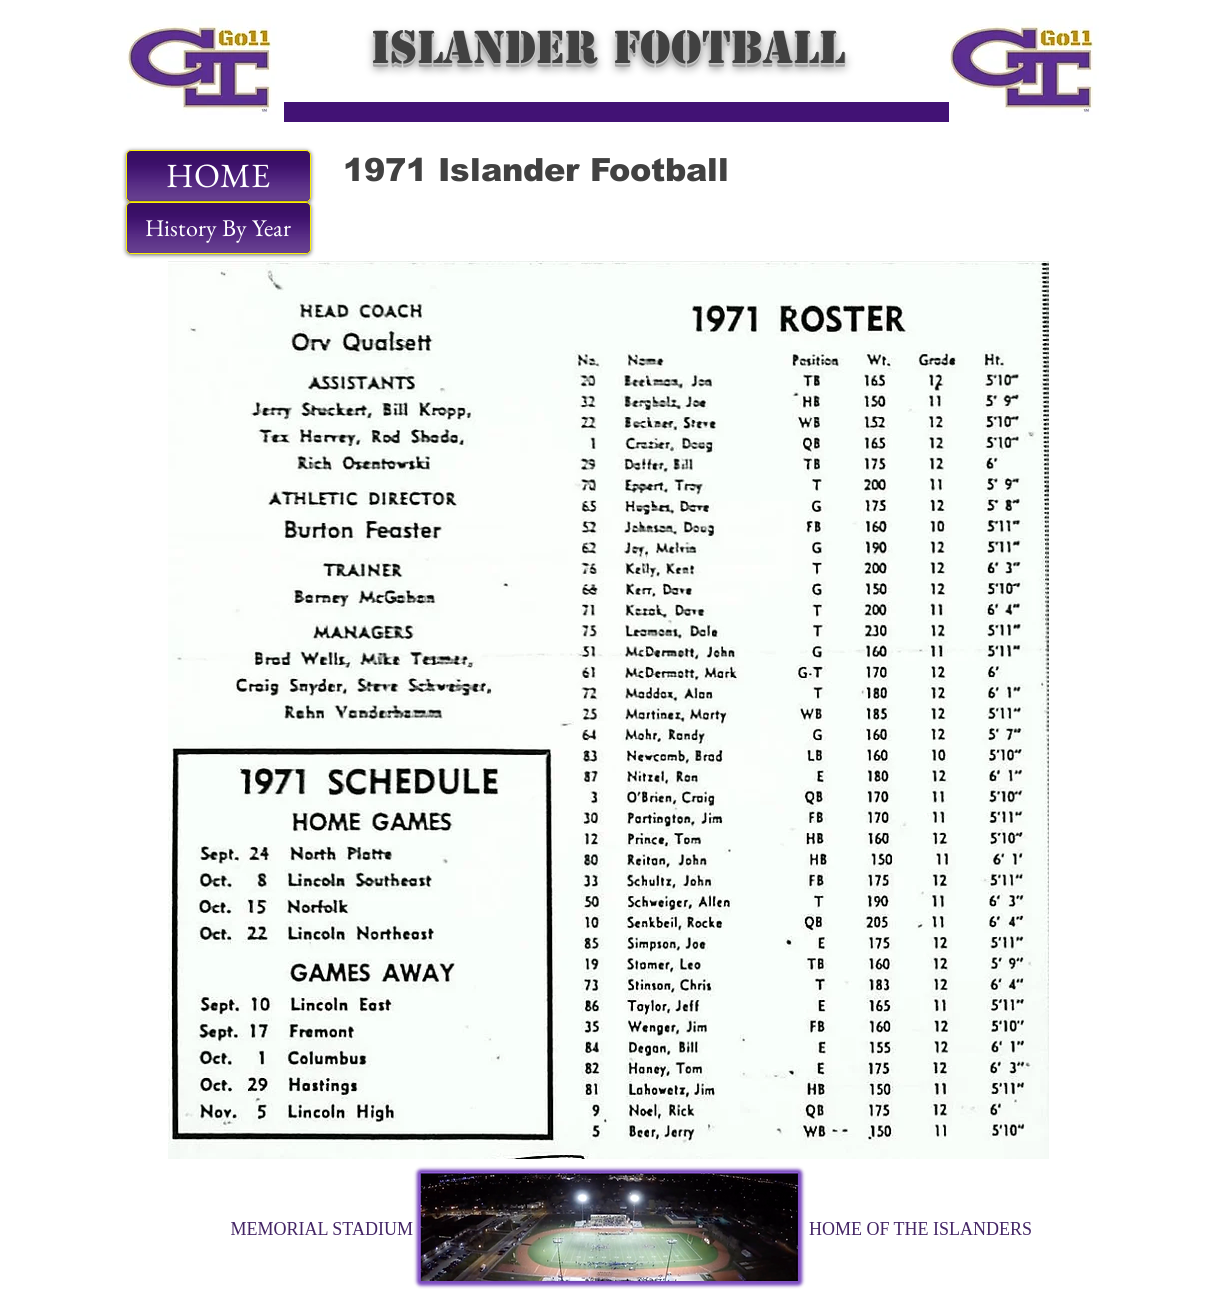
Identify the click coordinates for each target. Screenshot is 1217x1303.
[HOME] (218, 176)
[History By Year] (218, 228)
